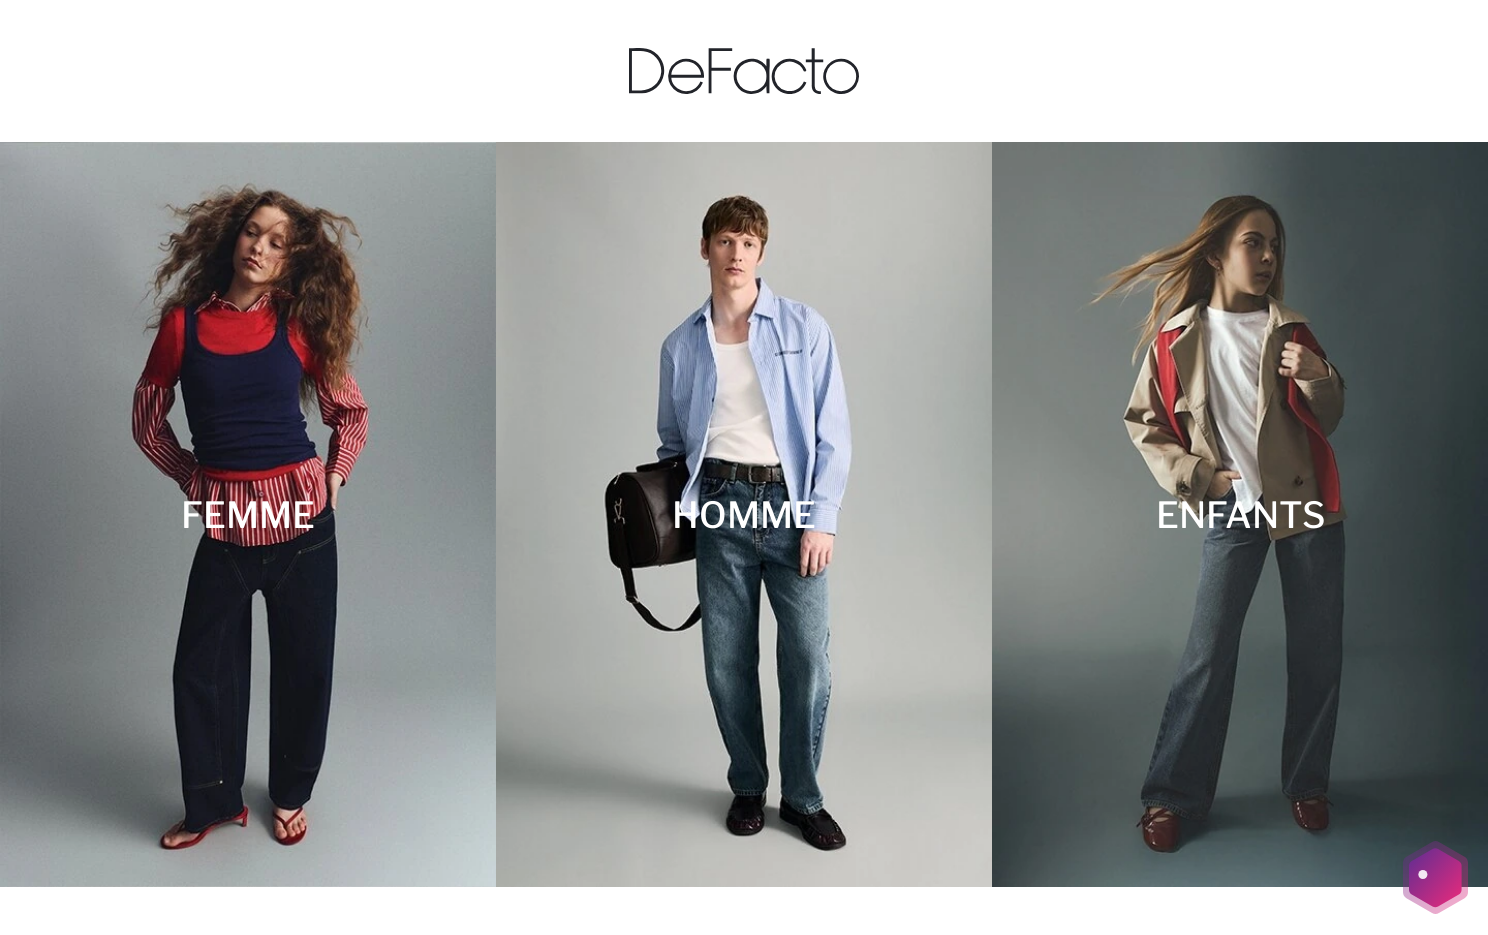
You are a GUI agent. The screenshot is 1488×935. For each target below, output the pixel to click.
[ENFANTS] (1240, 514)
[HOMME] (744, 514)
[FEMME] (248, 514)
